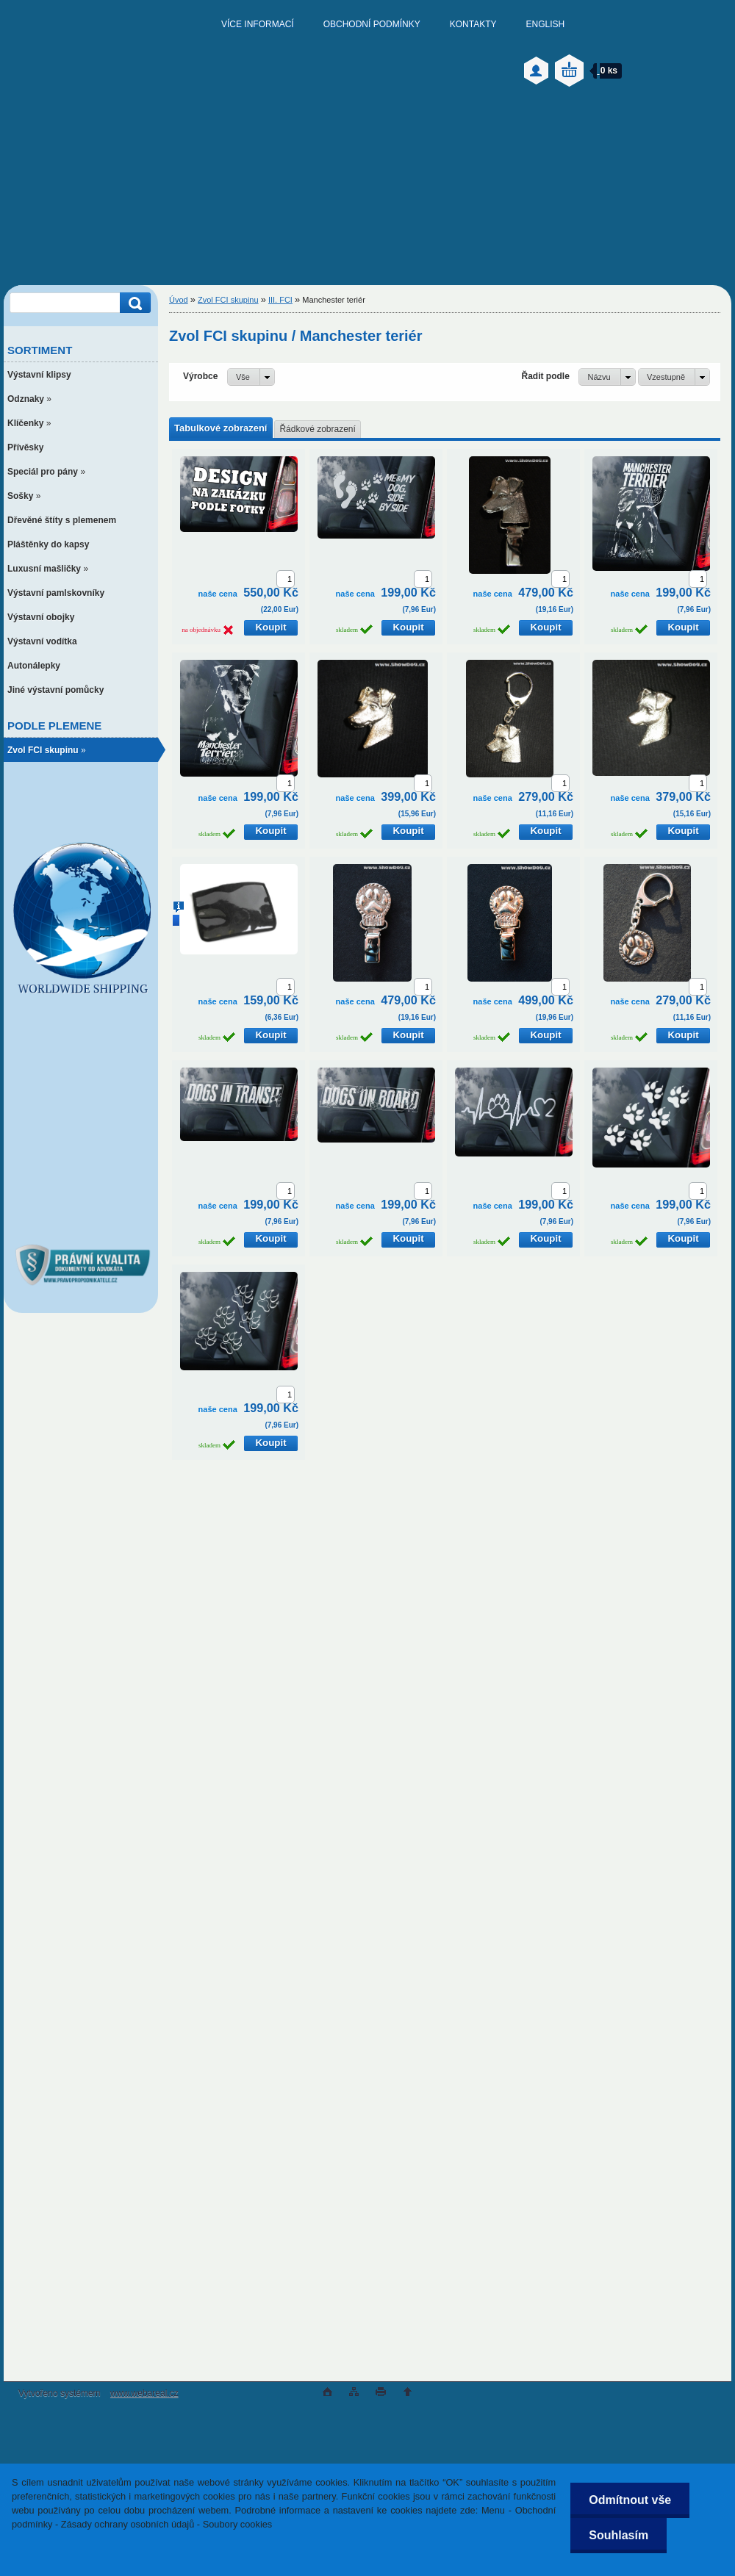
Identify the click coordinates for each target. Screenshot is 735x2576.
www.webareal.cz (144, 2393)
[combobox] (606, 377)
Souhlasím (618, 2535)
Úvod (178, 299)
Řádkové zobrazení (317, 429)
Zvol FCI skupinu (228, 299)
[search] (133, 303)
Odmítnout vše (630, 2500)
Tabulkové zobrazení (220, 427)
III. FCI (280, 299)
